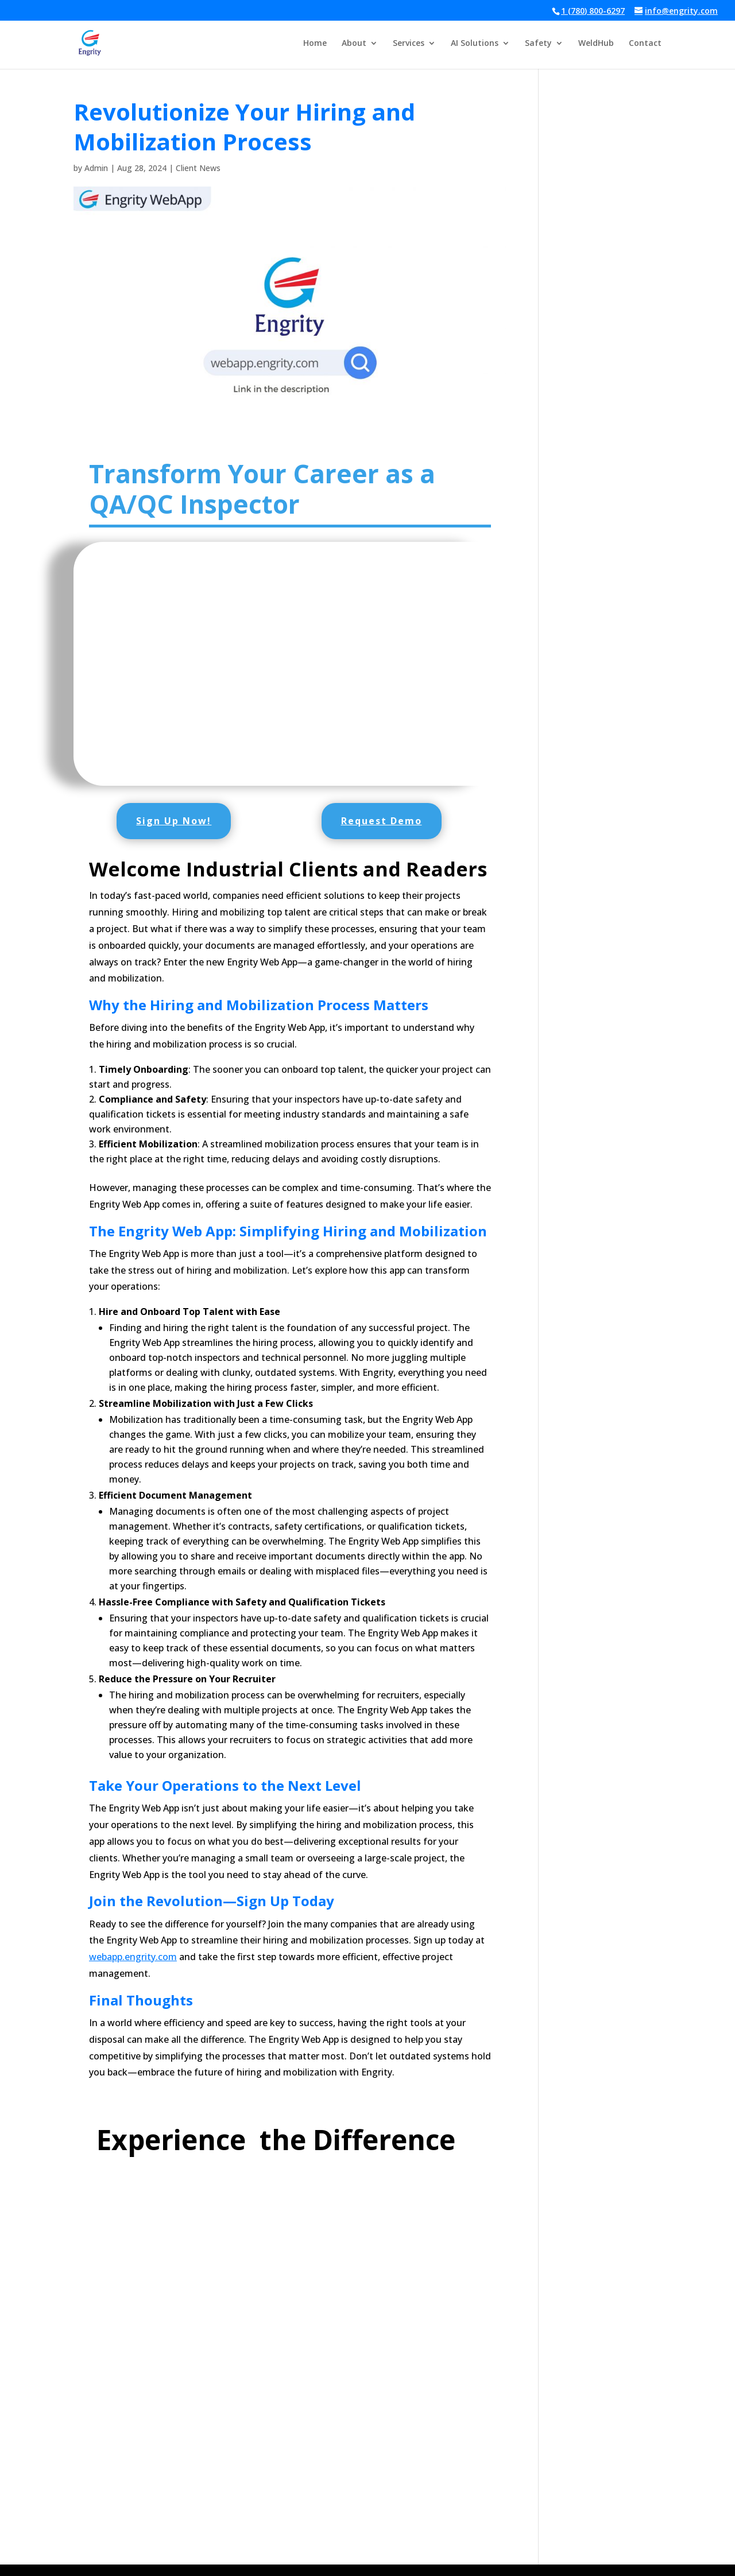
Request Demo (381, 820)
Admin (96, 167)
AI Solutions (474, 43)
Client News (198, 167)
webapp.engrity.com (133, 1956)
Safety (538, 43)
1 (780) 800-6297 (593, 10)
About (354, 43)
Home (315, 43)
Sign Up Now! (173, 820)
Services (408, 43)
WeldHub (596, 43)
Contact (645, 43)
